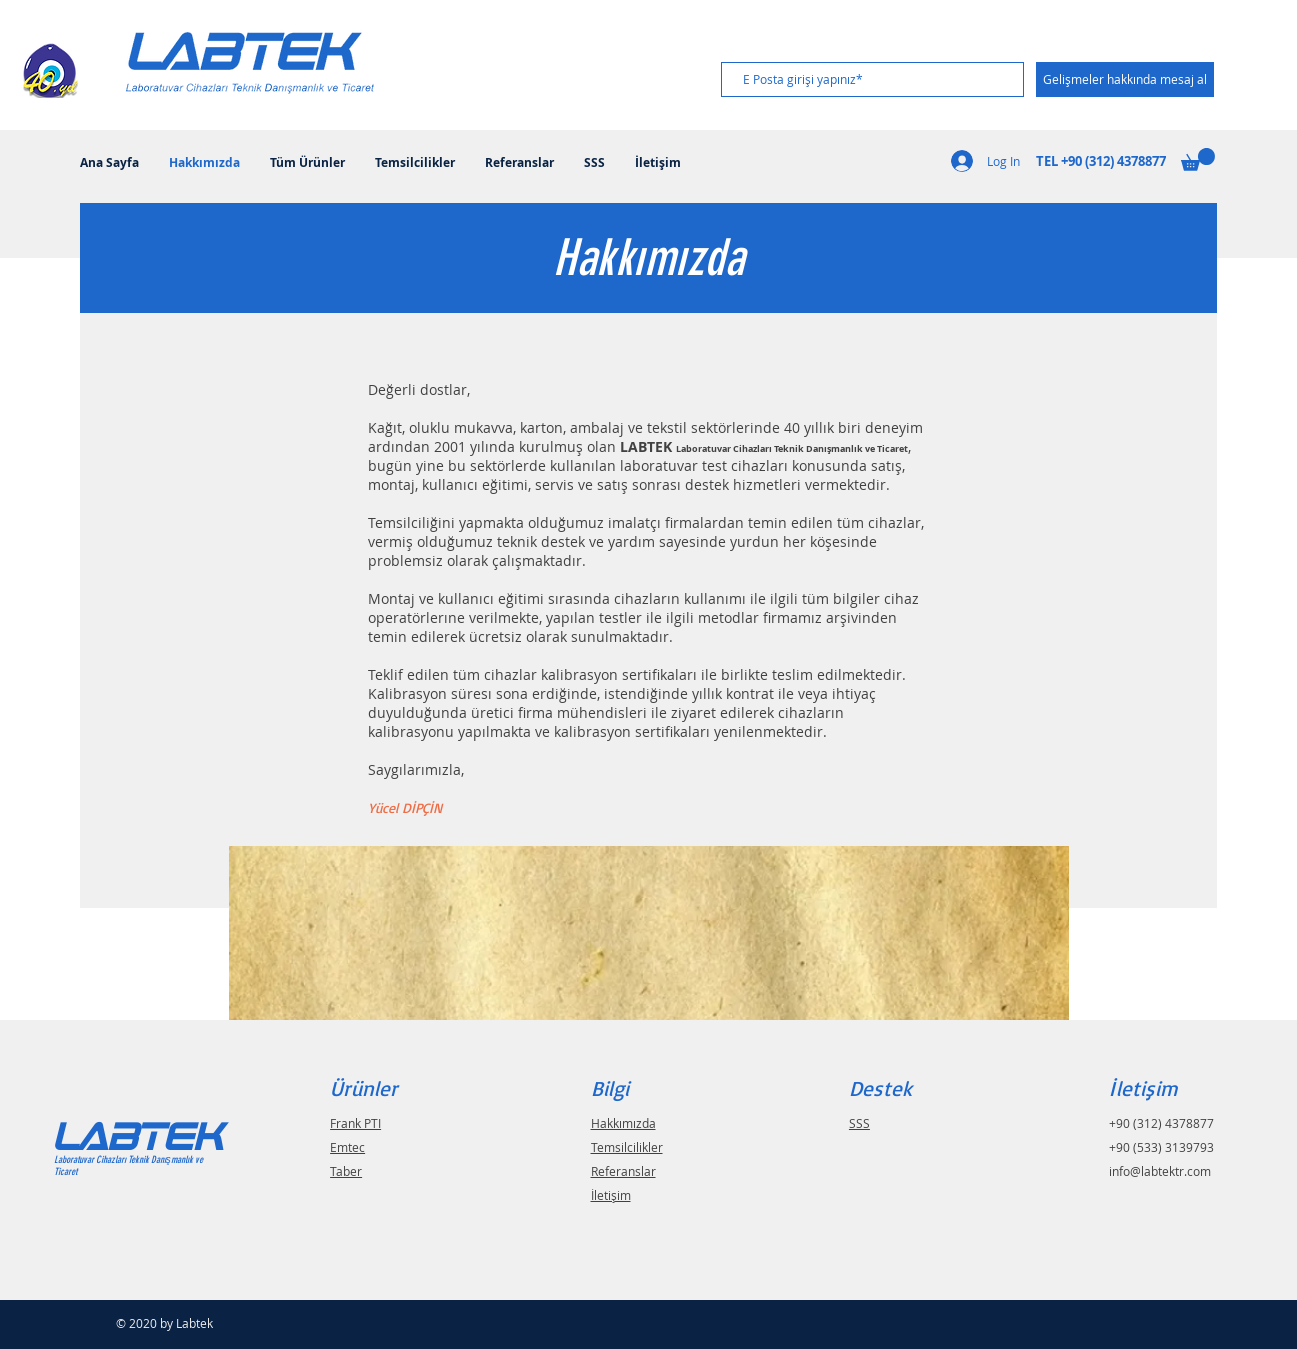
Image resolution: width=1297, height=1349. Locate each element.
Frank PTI (355, 1123)
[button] (1198, 159)
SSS (859, 1123)
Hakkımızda (623, 1123)
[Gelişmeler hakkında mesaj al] (1125, 79)
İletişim (611, 1195)
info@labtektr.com (1160, 1171)
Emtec (347, 1147)
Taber (346, 1171)
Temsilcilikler (627, 1147)
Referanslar (623, 1171)
